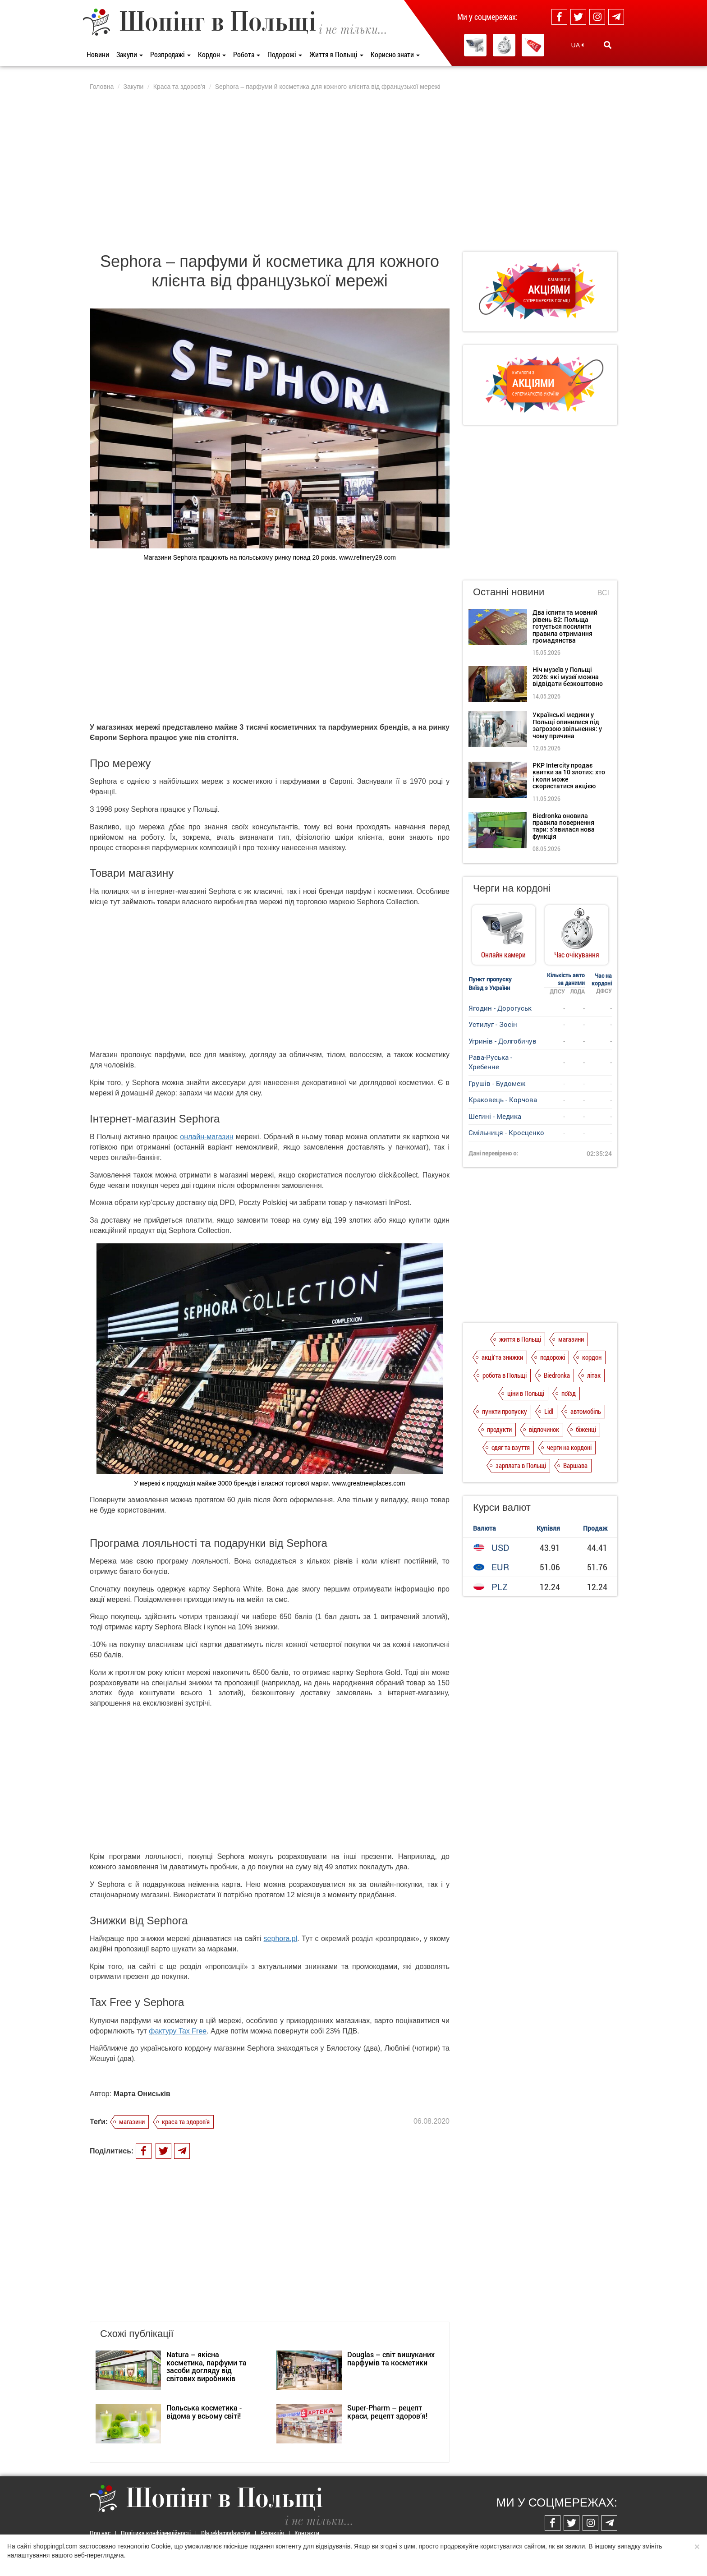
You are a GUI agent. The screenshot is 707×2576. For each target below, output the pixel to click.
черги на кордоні (569, 1447)
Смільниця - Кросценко (506, 1132)
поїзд (568, 1393)
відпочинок (544, 1429)
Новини (98, 54)
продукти (499, 1429)
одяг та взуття (510, 1447)
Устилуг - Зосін (492, 1024)
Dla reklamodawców (225, 2533)
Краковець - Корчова (502, 1099)
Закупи (129, 54)
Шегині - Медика (494, 1116)
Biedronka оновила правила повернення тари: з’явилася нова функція (564, 826)
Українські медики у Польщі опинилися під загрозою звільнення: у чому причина (567, 725)
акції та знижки (502, 1357)
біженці (586, 1429)
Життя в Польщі (336, 54)
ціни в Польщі (525, 1393)
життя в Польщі (520, 1338)
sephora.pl (281, 1938)
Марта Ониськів (142, 2094)
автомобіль (585, 1411)
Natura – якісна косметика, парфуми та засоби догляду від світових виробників (206, 2366)
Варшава (575, 1465)
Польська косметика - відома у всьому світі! (204, 2411)
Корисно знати (395, 54)
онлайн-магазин (206, 1137)
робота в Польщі (504, 1375)
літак (594, 1375)
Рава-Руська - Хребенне (490, 1062)
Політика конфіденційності (156, 2533)
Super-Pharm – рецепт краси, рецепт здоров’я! (387, 2411)
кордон (591, 1357)
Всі (603, 593)
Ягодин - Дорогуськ (500, 1007)
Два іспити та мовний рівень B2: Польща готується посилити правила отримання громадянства (565, 626)
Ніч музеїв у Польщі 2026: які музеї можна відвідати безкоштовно (568, 676)
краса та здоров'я (186, 2121)
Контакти (306, 2533)
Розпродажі (170, 54)
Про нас (100, 2533)
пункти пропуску (504, 1411)
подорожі (552, 1357)
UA (577, 45)
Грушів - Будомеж (496, 1083)
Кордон (212, 54)
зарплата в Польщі (521, 1465)
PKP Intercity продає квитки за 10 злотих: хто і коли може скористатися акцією (569, 775)
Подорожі (284, 54)
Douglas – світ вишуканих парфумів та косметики (391, 2358)
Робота (246, 54)
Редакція (272, 2533)
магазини (132, 2121)
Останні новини (508, 592)
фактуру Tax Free (178, 2031)
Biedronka (557, 1375)
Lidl (548, 1411)
